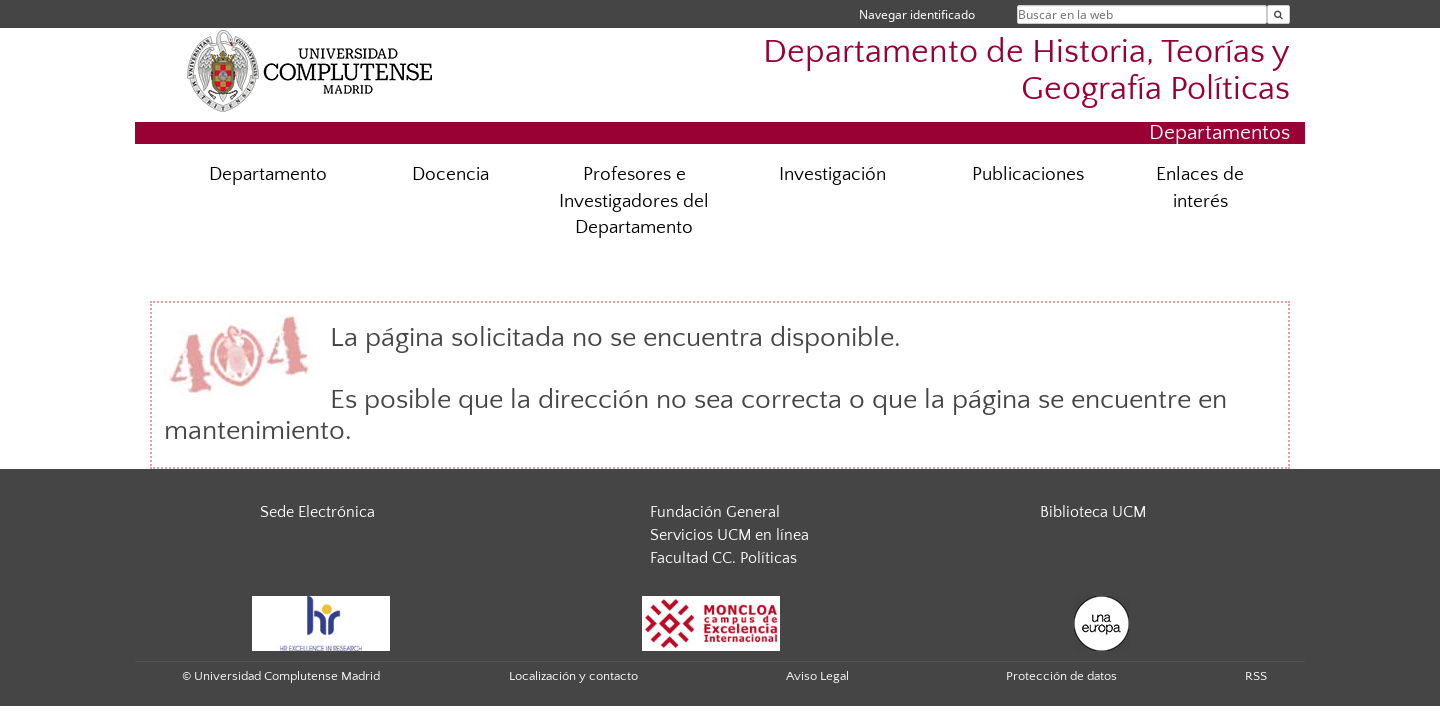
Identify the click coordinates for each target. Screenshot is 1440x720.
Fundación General (715, 512)
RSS (1256, 676)
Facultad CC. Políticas (723, 558)
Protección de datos (1061, 676)
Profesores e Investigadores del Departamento (634, 201)
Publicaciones (1028, 174)
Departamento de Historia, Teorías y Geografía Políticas (1026, 71)
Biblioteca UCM (1093, 512)
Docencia (450, 174)
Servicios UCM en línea (729, 535)
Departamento (268, 174)
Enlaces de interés (1200, 188)
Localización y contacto (573, 676)
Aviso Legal (817, 676)
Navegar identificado (917, 14)
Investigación (832, 174)
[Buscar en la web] (1278, 14)
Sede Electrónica (317, 512)
